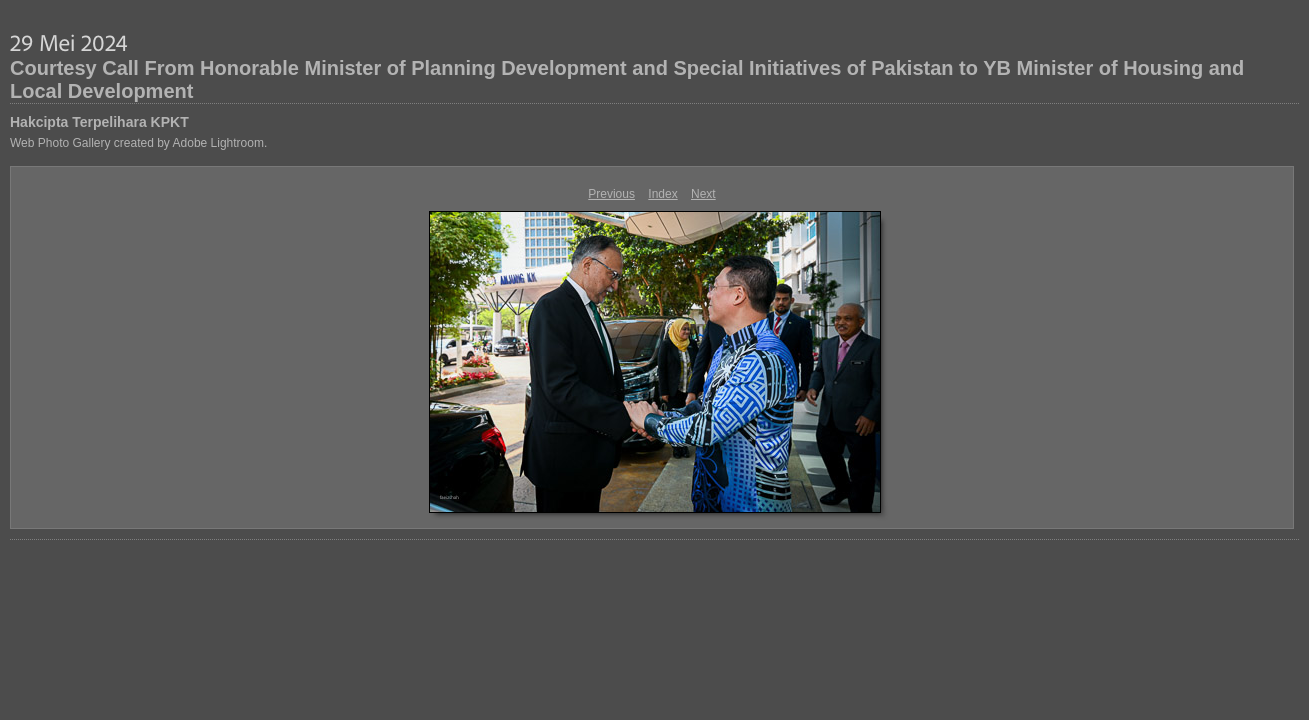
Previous (611, 194)
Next (703, 194)
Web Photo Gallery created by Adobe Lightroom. (138, 143)
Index (662, 194)
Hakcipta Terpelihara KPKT (99, 122)
